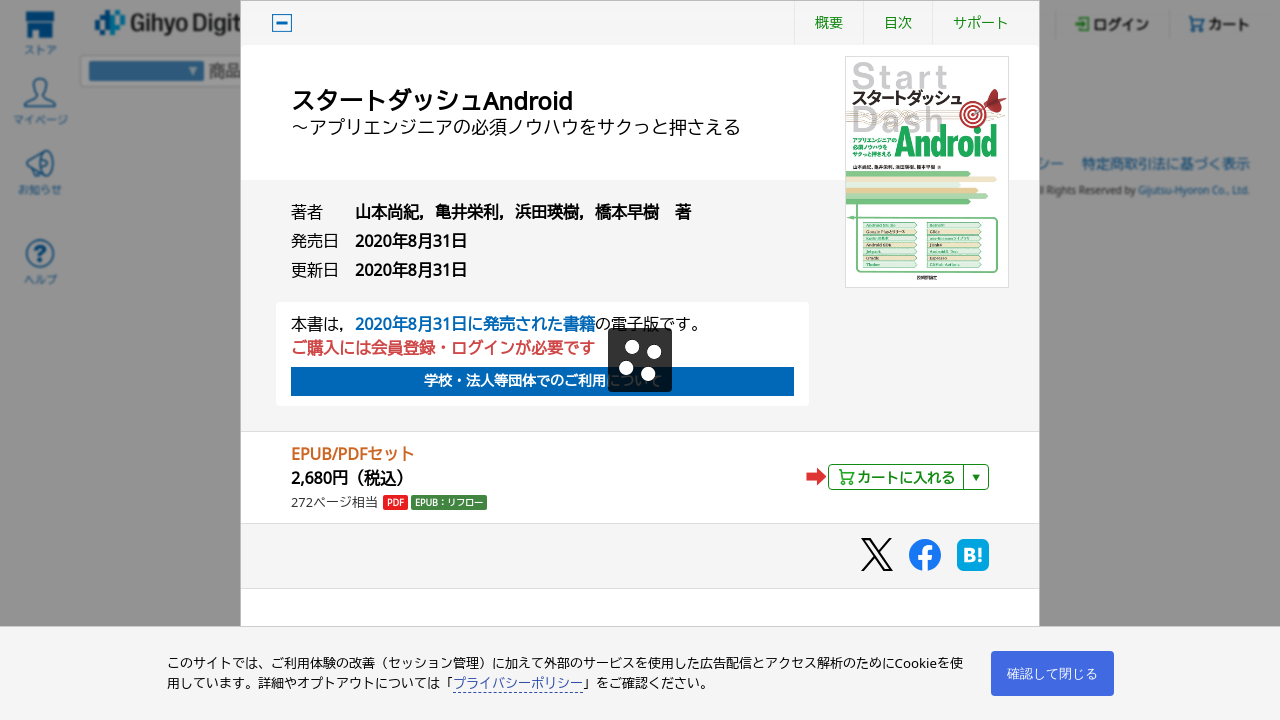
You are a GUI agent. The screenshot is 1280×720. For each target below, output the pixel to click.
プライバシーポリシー (518, 683)
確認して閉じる (1052, 673)
